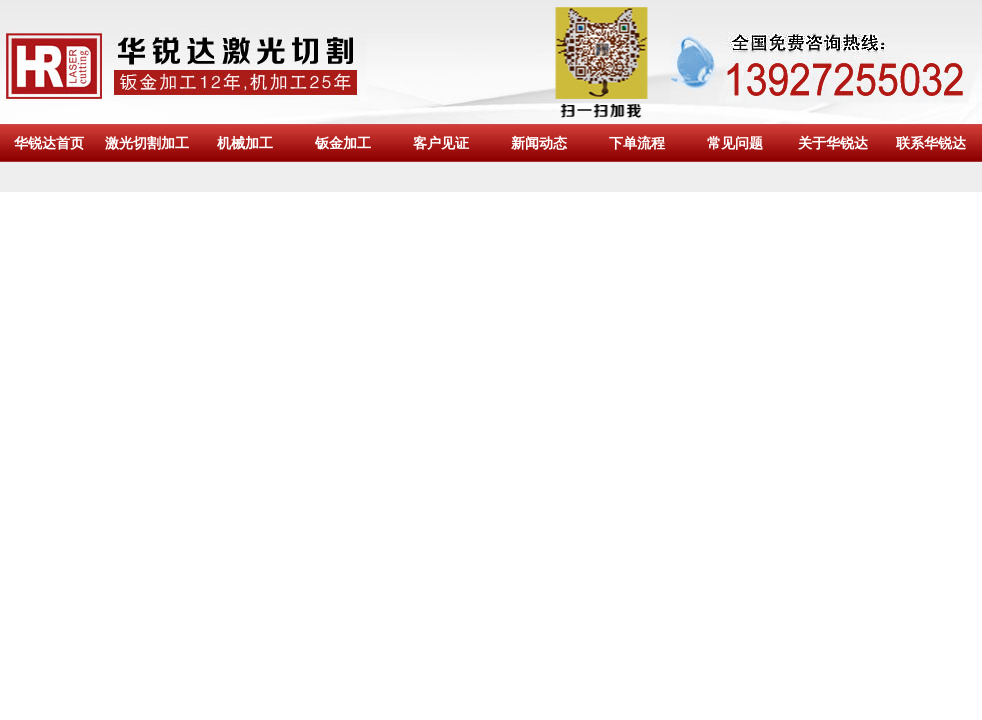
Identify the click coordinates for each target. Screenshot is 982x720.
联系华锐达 (931, 143)
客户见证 (441, 143)
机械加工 (245, 143)
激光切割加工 (147, 143)
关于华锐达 (833, 143)
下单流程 (637, 143)
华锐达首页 (49, 143)
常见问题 (735, 143)
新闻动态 (539, 143)
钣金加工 (343, 143)
